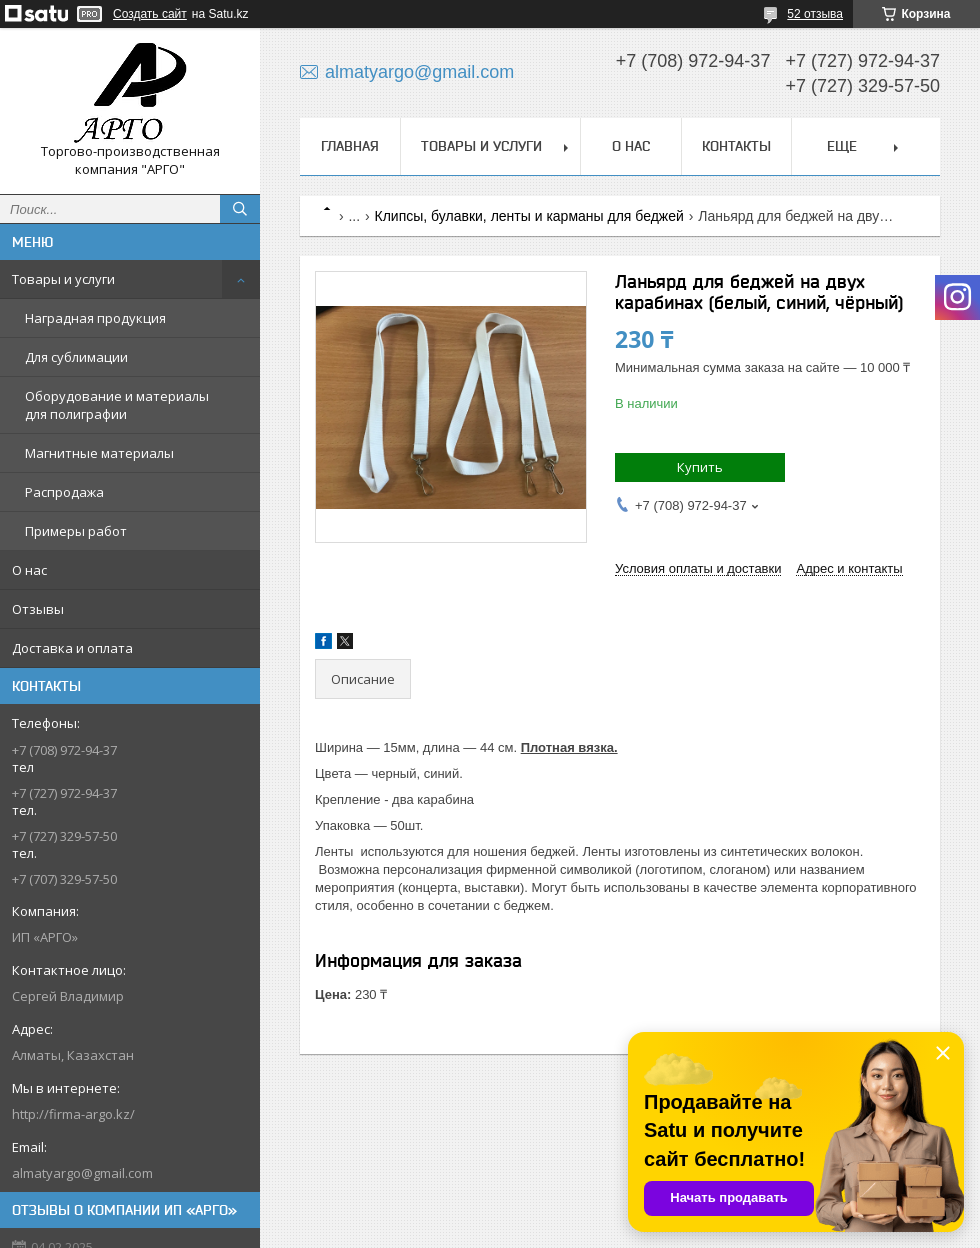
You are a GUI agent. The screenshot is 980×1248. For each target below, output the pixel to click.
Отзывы (38, 609)
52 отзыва (815, 14)
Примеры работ (76, 531)
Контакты (736, 146)
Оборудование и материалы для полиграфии (117, 405)
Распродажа (64, 492)
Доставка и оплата (72, 648)
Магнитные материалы (99, 453)
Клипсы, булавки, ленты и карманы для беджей (529, 216)
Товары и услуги (63, 279)
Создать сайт (150, 14)
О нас (29, 570)
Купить (700, 467)
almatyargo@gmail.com (82, 1173)
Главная (350, 146)
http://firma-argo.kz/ (73, 1114)
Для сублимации (76, 357)
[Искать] (240, 209)
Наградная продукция (95, 318)
